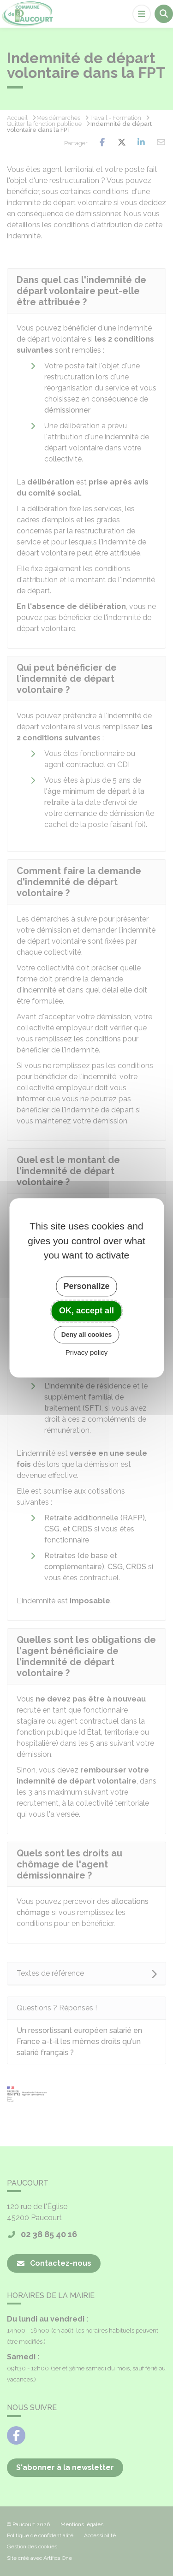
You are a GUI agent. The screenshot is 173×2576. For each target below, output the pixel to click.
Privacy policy (87, 1353)
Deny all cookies (86, 1334)
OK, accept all (86, 1310)
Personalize (86, 1286)
